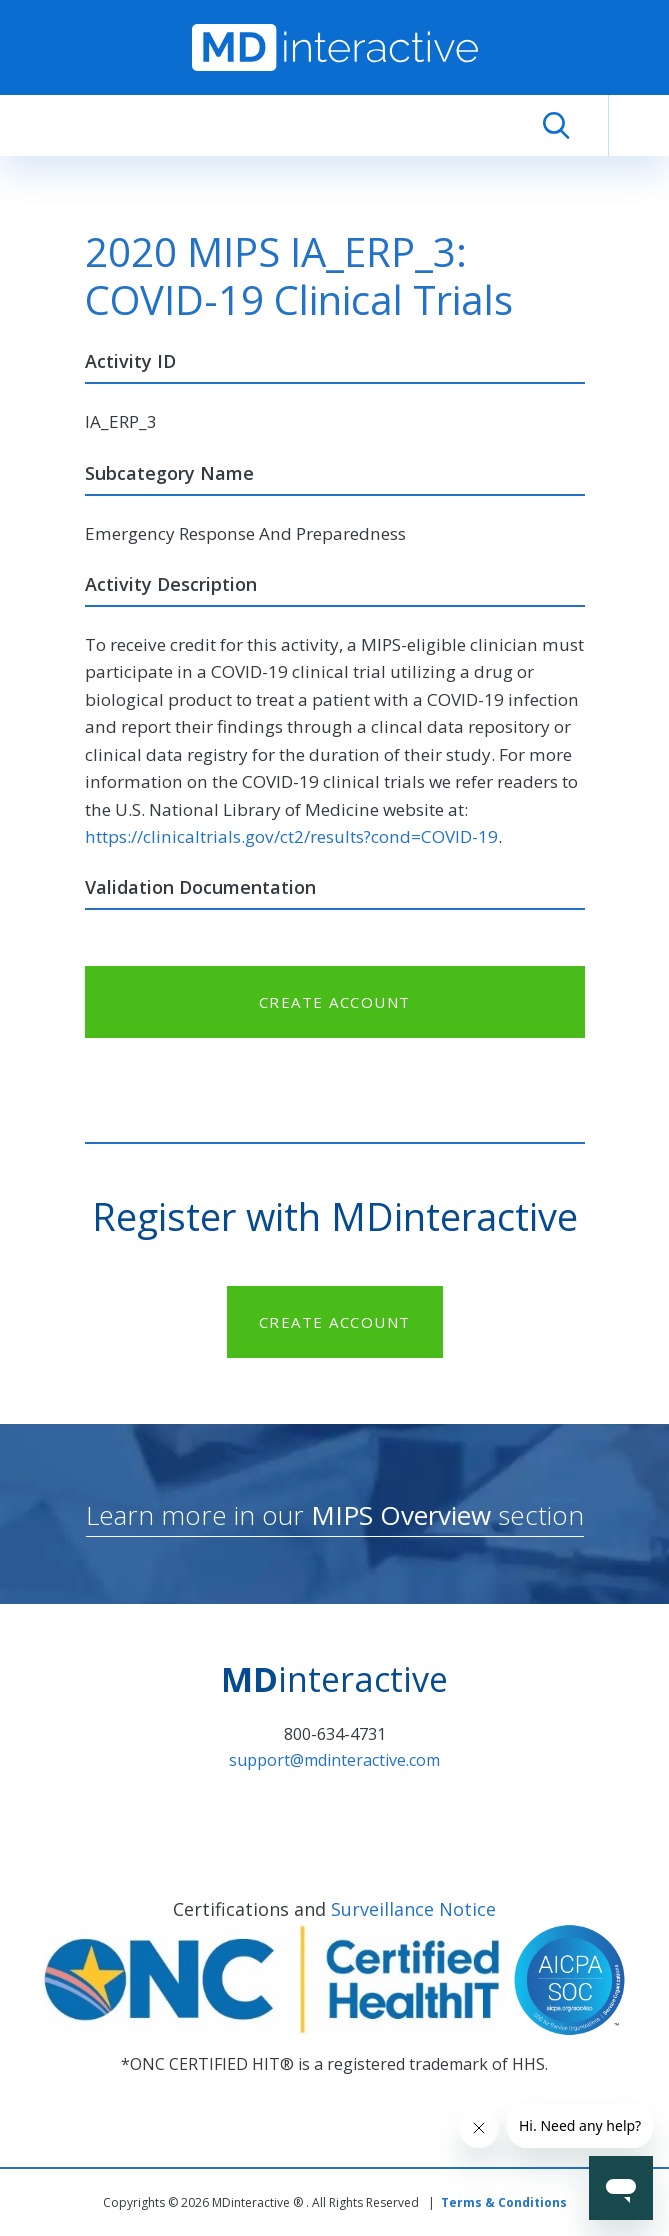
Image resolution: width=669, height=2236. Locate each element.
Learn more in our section (335, 1515)
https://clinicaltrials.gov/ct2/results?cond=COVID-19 (291, 836)
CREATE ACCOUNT (335, 1002)
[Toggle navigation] (639, 126)
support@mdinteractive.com (334, 1760)
